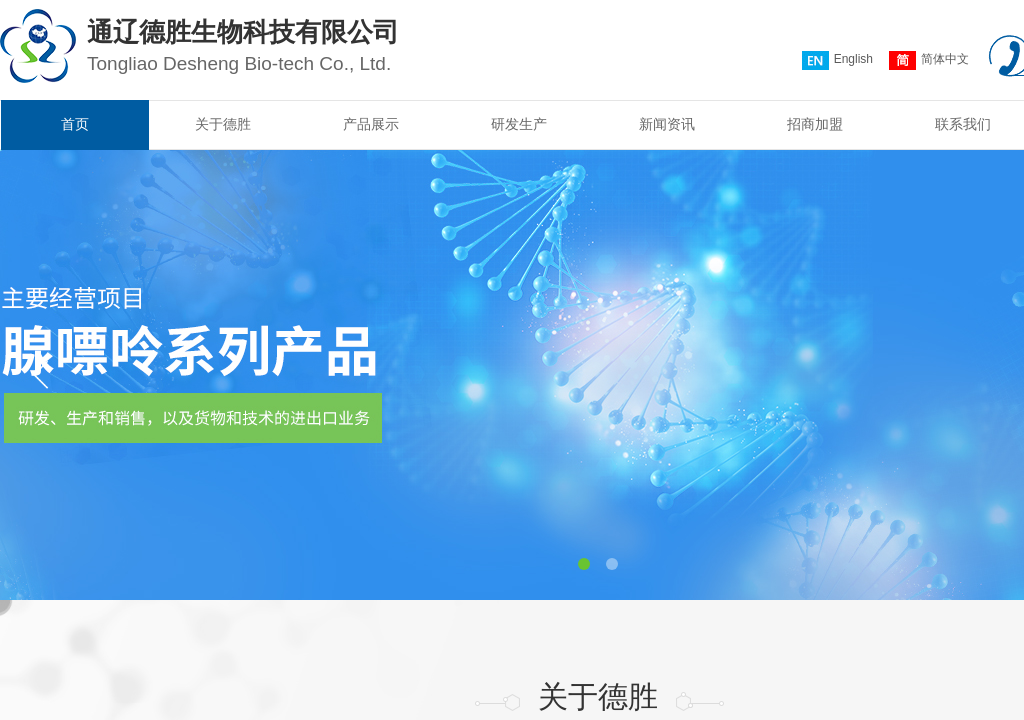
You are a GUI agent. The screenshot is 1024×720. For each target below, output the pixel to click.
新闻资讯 (667, 124)
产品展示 (371, 124)
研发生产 (519, 124)
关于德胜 (223, 124)
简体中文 (929, 60)
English (837, 60)
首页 (75, 124)
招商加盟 (815, 124)
